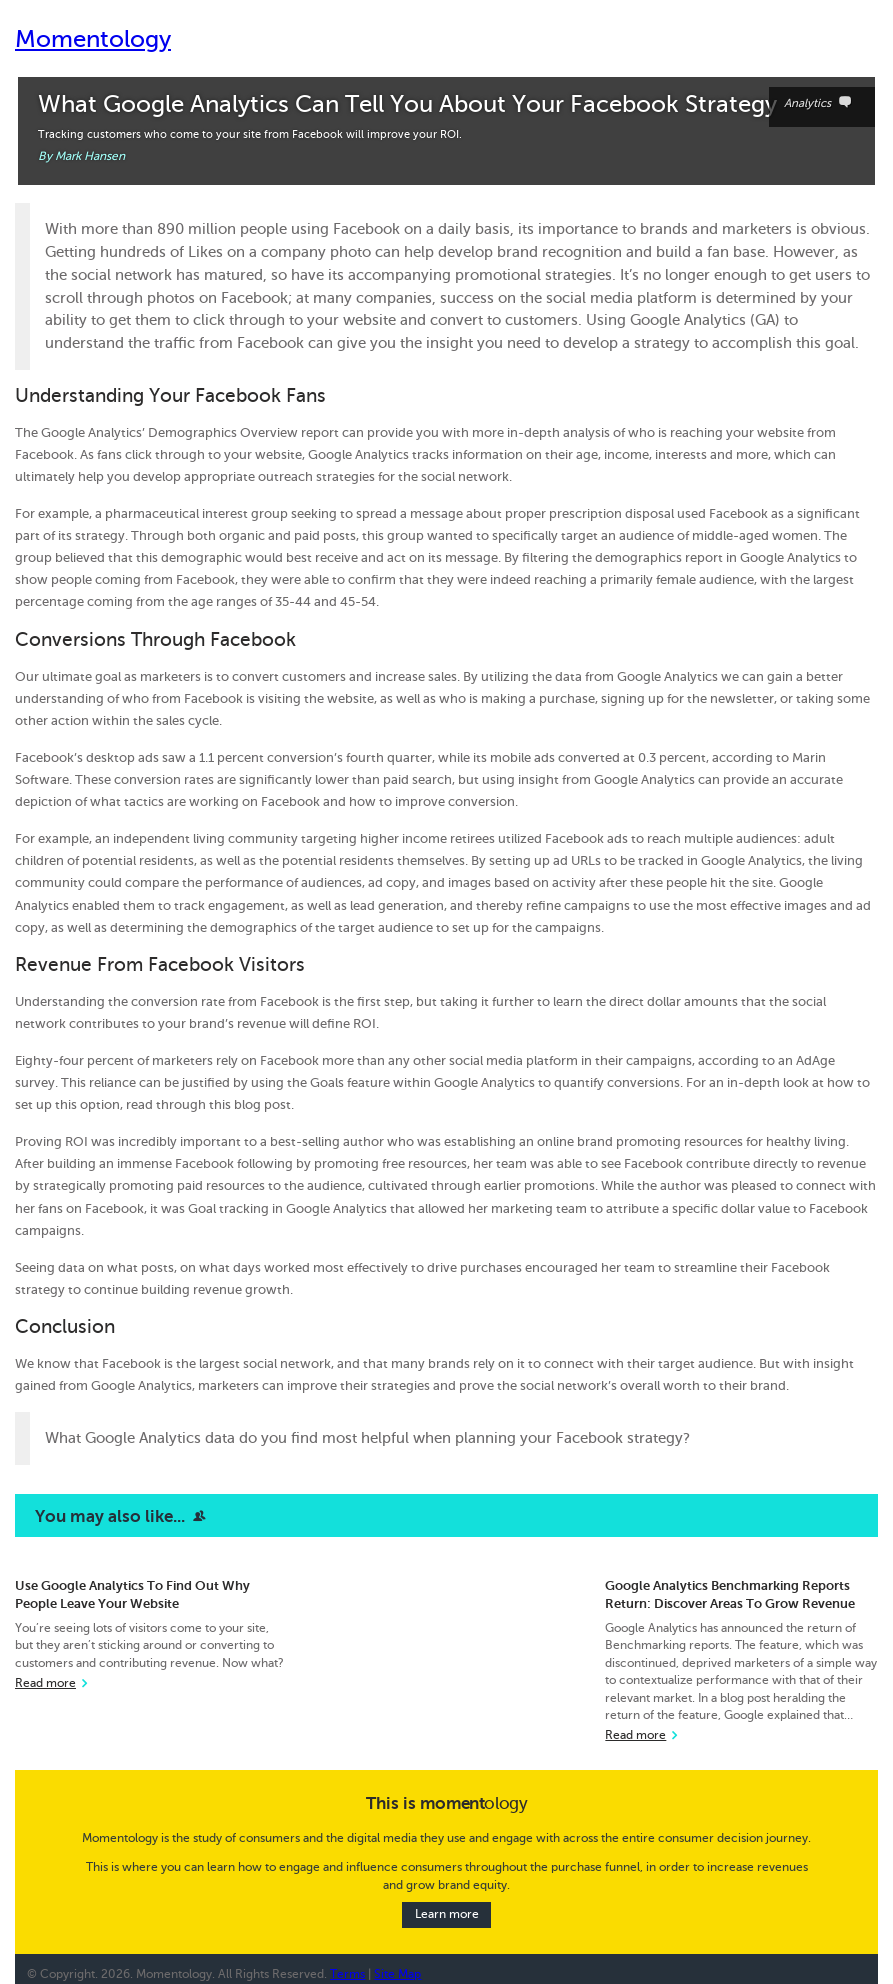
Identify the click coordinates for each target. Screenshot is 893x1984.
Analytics (822, 103)
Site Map (397, 1974)
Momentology (93, 39)
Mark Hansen (90, 156)
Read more (45, 1683)
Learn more (447, 1915)
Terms (347, 1974)
